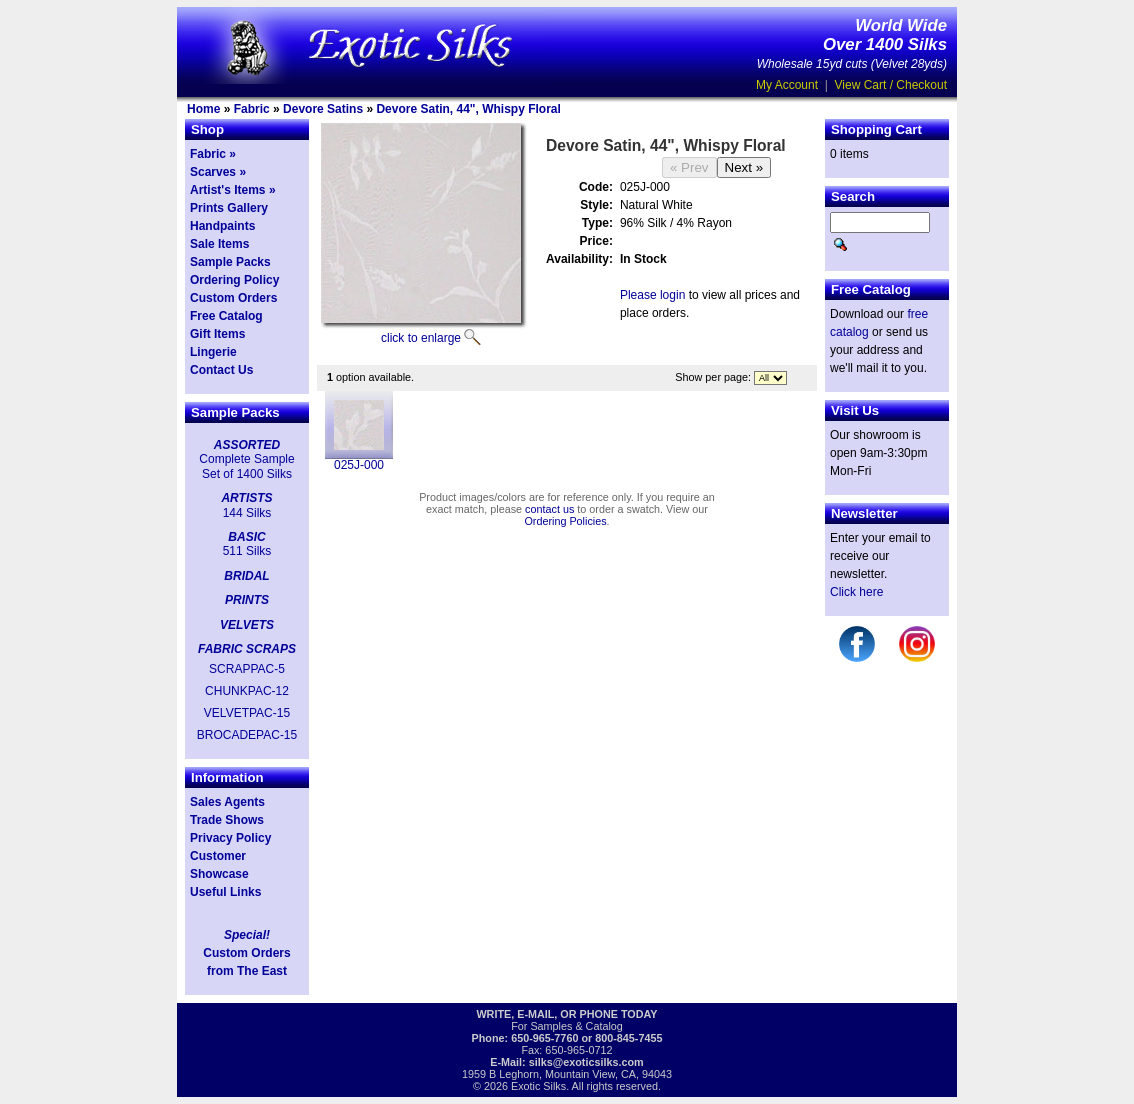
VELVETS (247, 625)
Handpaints (222, 226)
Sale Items (219, 244)
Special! (247, 935)
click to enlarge (421, 338)
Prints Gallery (229, 208)
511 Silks (247, 551)
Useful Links (225, 892)
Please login (652, 295)
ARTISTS (246, 498)
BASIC (246, 537)
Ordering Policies (565, 521)
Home (203, 109)
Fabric (252, 109)
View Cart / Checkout (891, 85)
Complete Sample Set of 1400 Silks (246, 466)
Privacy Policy (230, 838)
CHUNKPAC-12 (247, 691)
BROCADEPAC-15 (247, 735)
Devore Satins (323, 109)
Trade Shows (227, 820)
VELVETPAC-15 (247, 713)
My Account (787, 85)
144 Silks (247, 513)
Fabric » (213, 154)
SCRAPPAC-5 (247, 669)
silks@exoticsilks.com (586, 1062)
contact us (549, 509)
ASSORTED (247, 445)
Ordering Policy (234, 280)
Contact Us (221, 370)
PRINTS (247, 600)
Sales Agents (227, 802)
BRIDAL (246, 576)
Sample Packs (230, 262)
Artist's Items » (233, 190)
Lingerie (213, 352)
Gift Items (217, 334)
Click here (856, 592)
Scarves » (218, 172)
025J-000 (359, 465)
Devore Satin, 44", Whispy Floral (468, 109)
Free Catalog (226, 316)
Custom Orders (233, 298)
